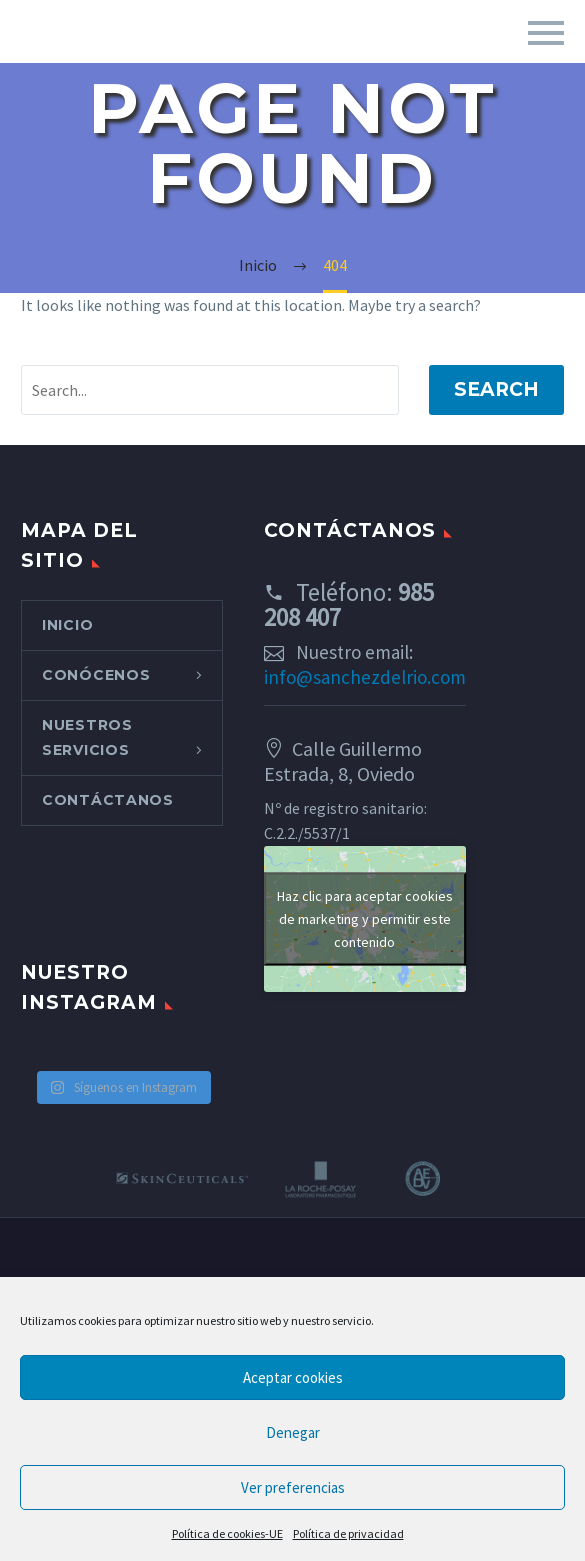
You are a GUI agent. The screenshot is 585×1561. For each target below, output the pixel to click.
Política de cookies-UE (227, 1533)
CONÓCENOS (96, 675)
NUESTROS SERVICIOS (87, 737)
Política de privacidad (348, 1533)
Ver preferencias (293, 1487)
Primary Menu (546, 33)
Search (496, 389)
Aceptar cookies (293, 1377)
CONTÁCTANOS (108, 800)
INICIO (67, 625)
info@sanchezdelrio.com (364, 677)
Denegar (293, 1432)
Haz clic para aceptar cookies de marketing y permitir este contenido (364, 918)
